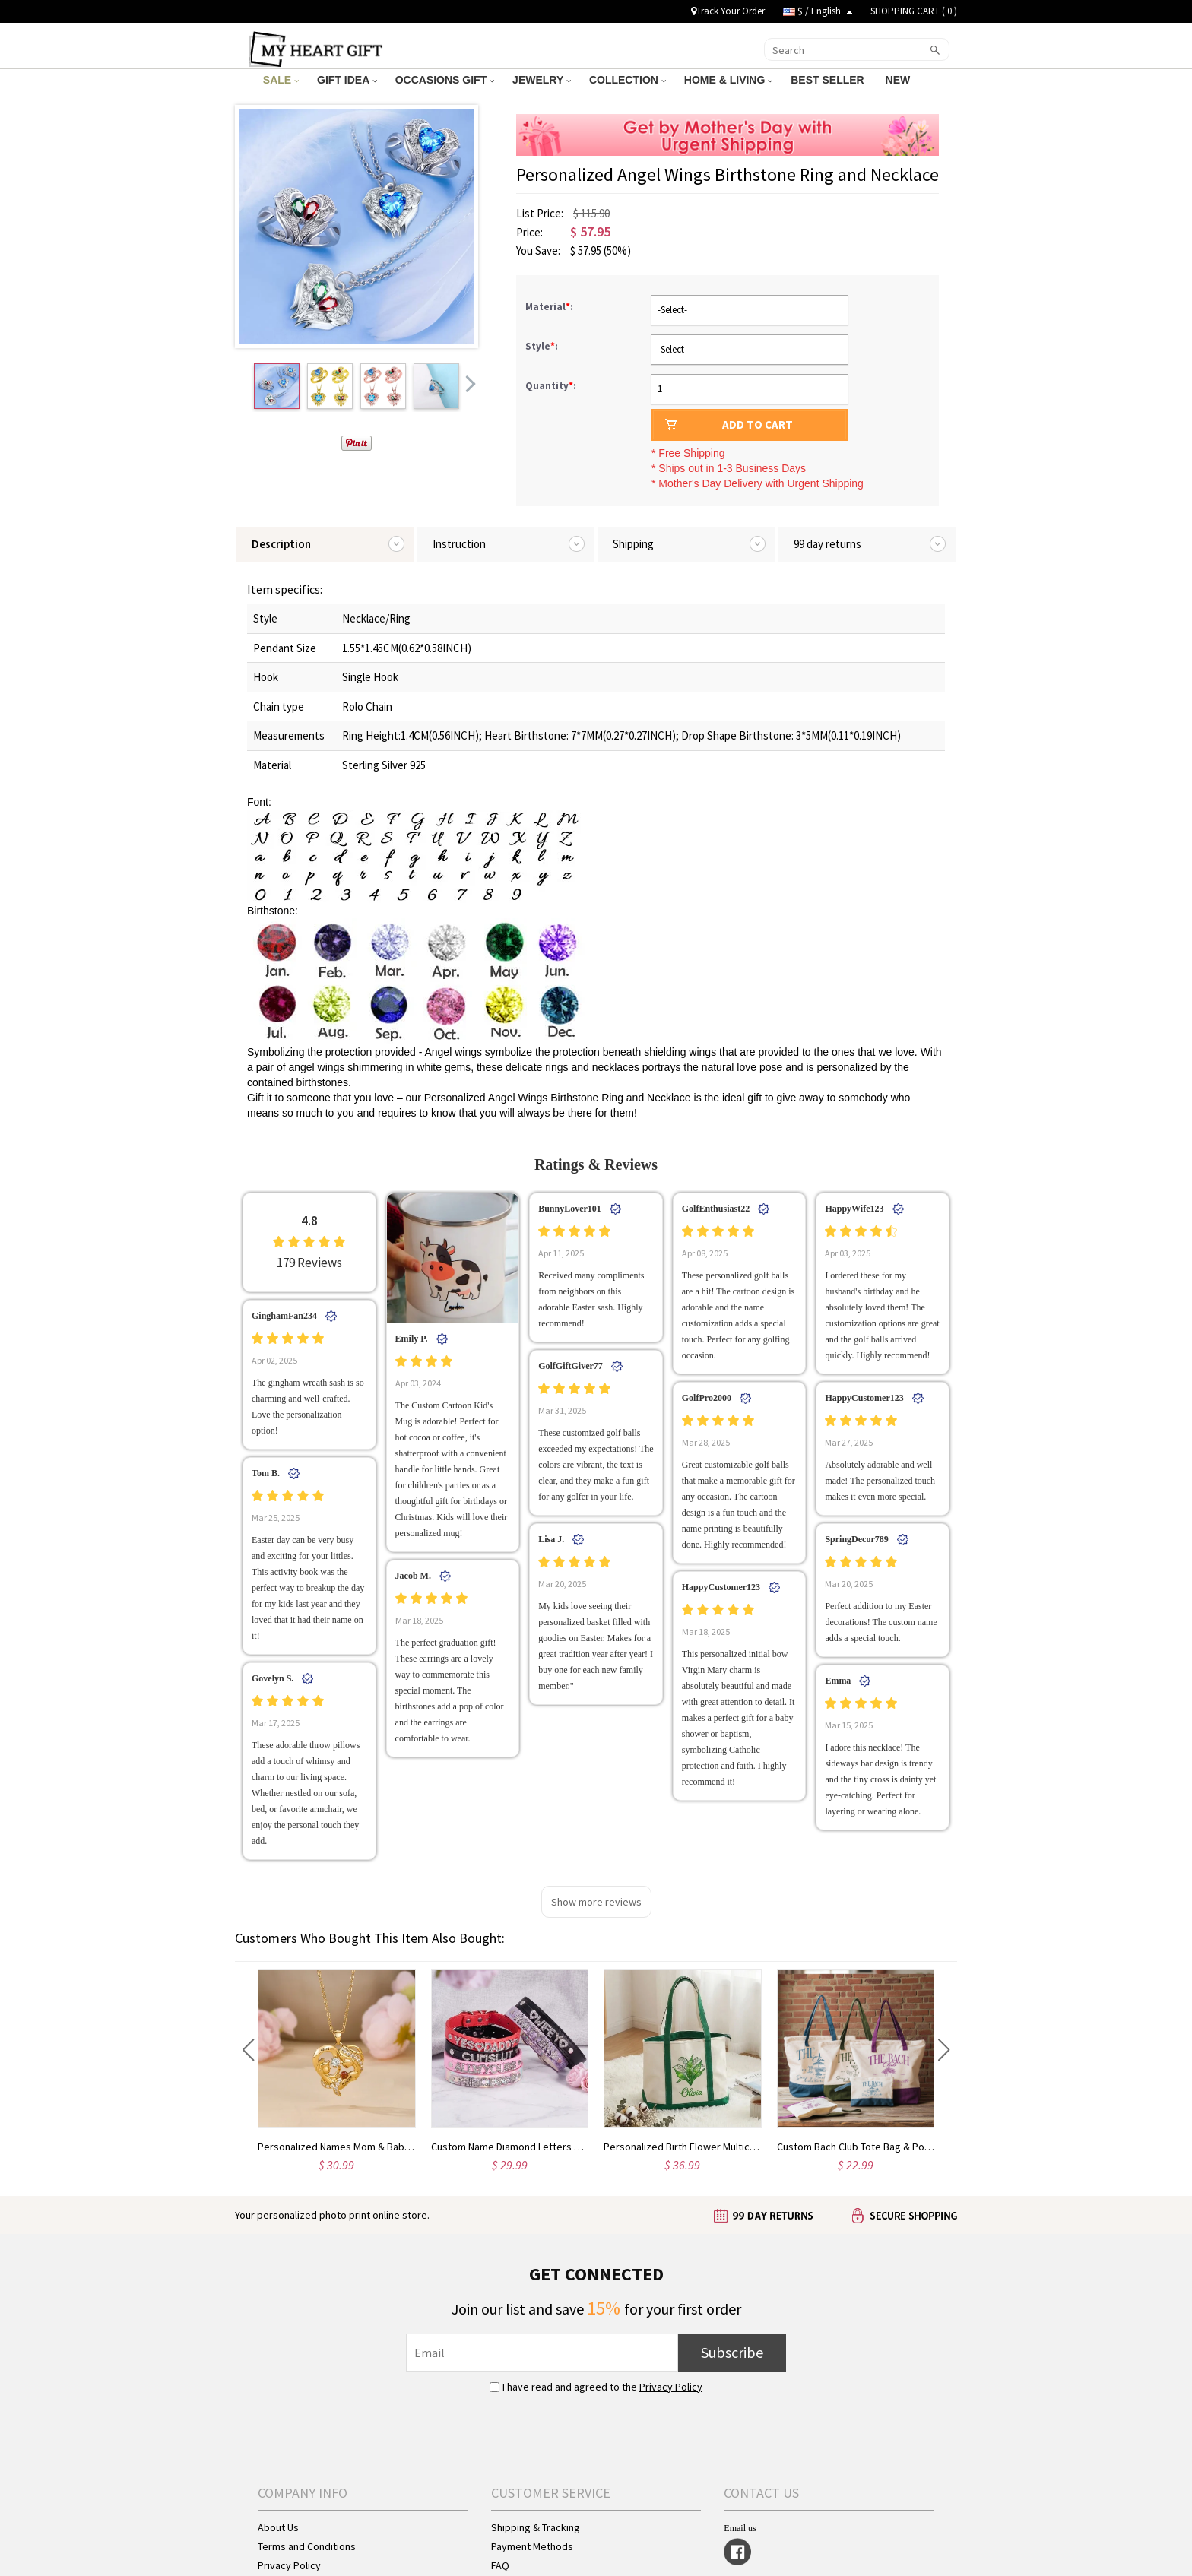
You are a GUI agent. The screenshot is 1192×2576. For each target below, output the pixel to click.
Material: (550, 306)
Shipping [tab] (633, 544)
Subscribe (732, 2352)
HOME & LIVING (728, 80)
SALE (281, 80)
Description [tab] (281, 544)
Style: (542, 346)
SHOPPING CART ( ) (913, 11)
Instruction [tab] (459, 544)
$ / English (817, 11)
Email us (740, 2528)
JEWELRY (541, 80)
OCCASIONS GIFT (444, 80)
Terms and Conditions (307, 2546)
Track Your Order (728, 11)
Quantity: (550, 385)
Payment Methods (532, 2546)
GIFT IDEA (347, 80)
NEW (900, 80)
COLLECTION (627, 80)
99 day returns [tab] (827, 544)
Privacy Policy (670, 2387)
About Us (278, 2527)
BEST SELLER (829, 80)
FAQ (500, 2565)
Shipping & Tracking (535, 2527)
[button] (248, 2050)
